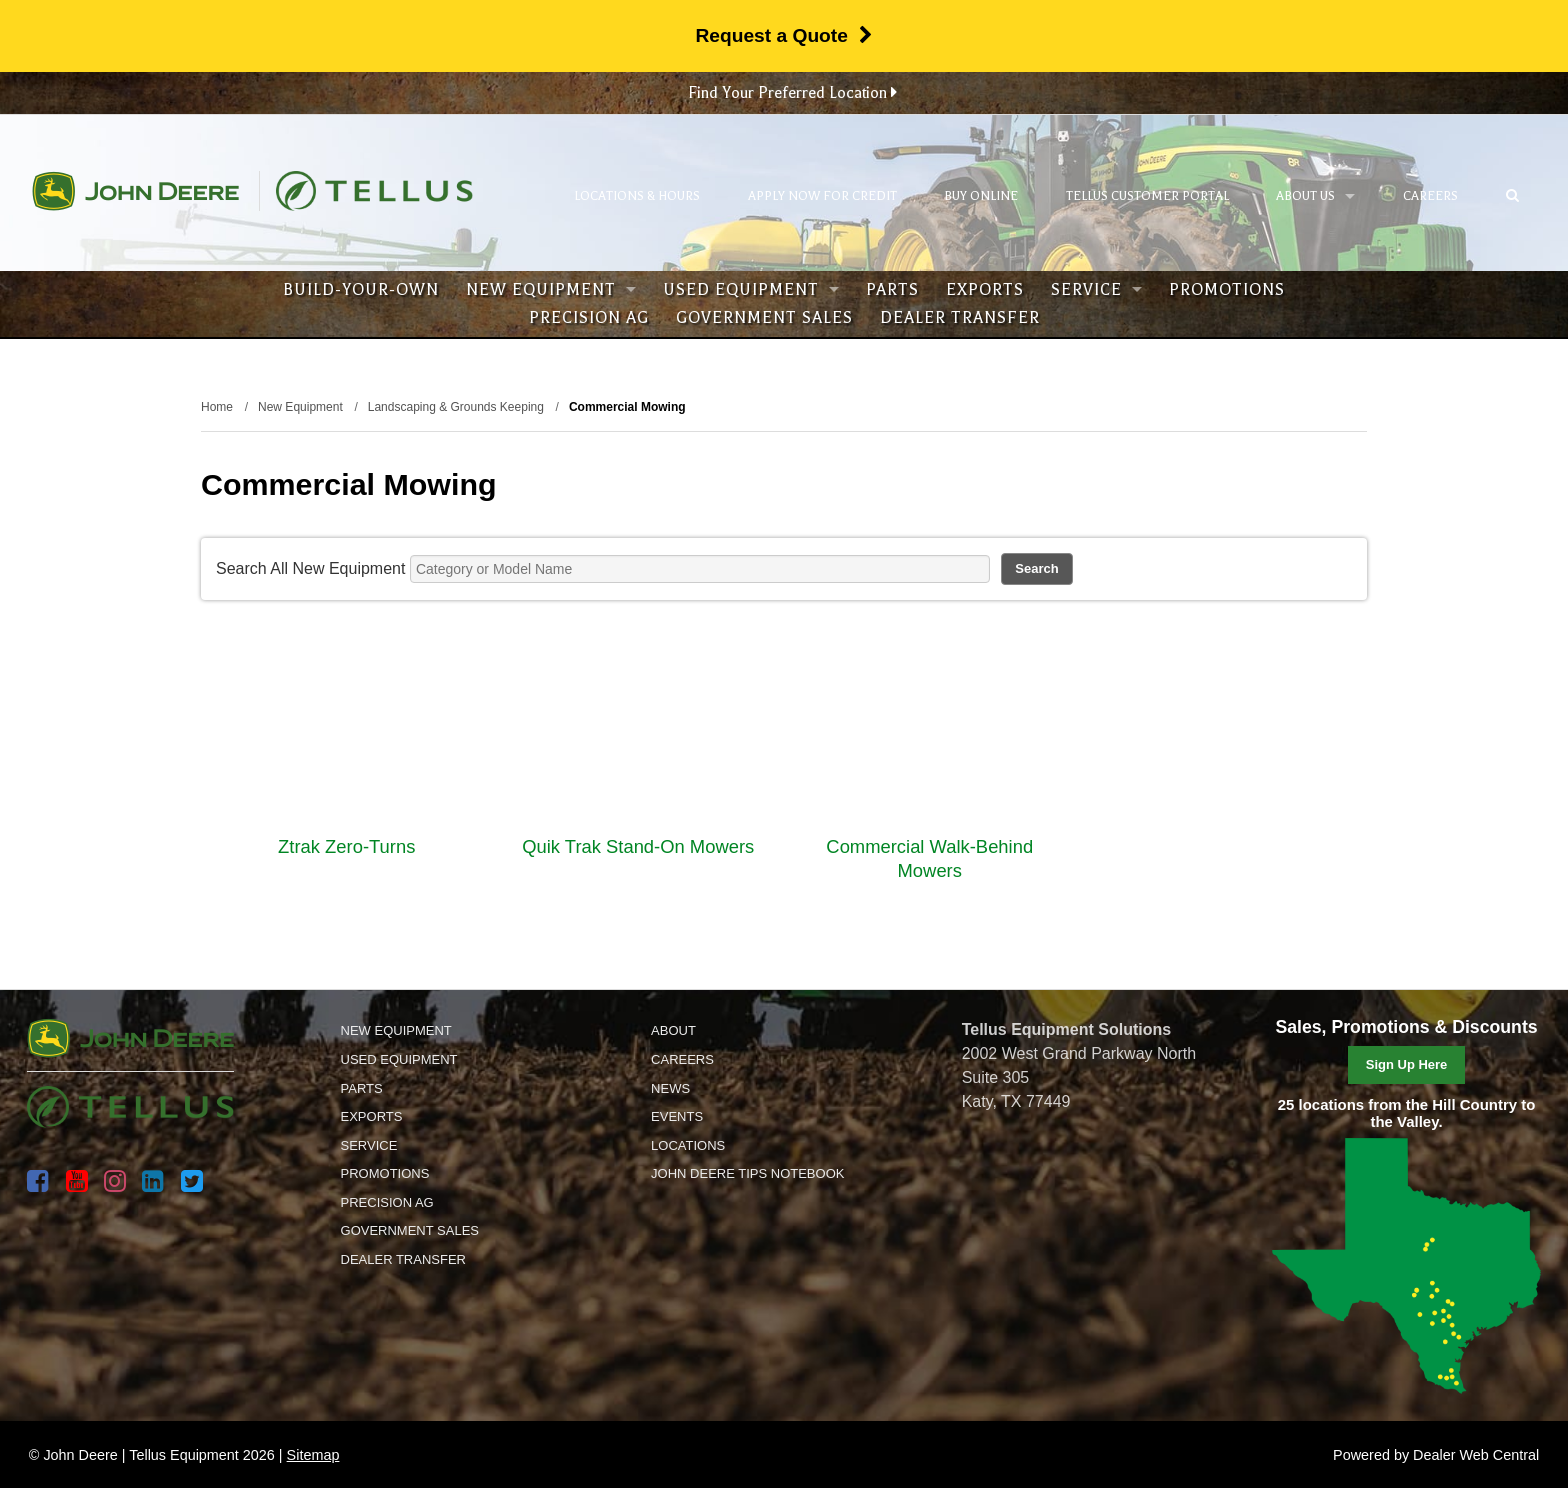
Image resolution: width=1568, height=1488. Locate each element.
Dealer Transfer (960, 318)
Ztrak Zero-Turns (346, 846)
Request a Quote (783, 35)
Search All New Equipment (310, 568)
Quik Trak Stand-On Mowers (638, 846)
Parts (892, 290)
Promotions (1227, 290)
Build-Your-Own (361, 290)
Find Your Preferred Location (792, 93)
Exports (985, 290)
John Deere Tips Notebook (747, 1173)
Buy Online (981, 196)
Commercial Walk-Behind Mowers (929, 858)
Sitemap (313, 1455)
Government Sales (764, 318)
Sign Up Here (1407, 1064)
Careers (1430, 196)
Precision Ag (589, 318)
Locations (688, 1145)
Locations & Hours (637, 196)
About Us (1315, 196)
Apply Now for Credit (822, 196)
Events (677, 1116)
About (673, 1030)
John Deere (135, 191)
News (670, 1088)
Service (1096, 290)
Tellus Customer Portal (1147, 196)
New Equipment (551, 290)
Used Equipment (751, 290)
